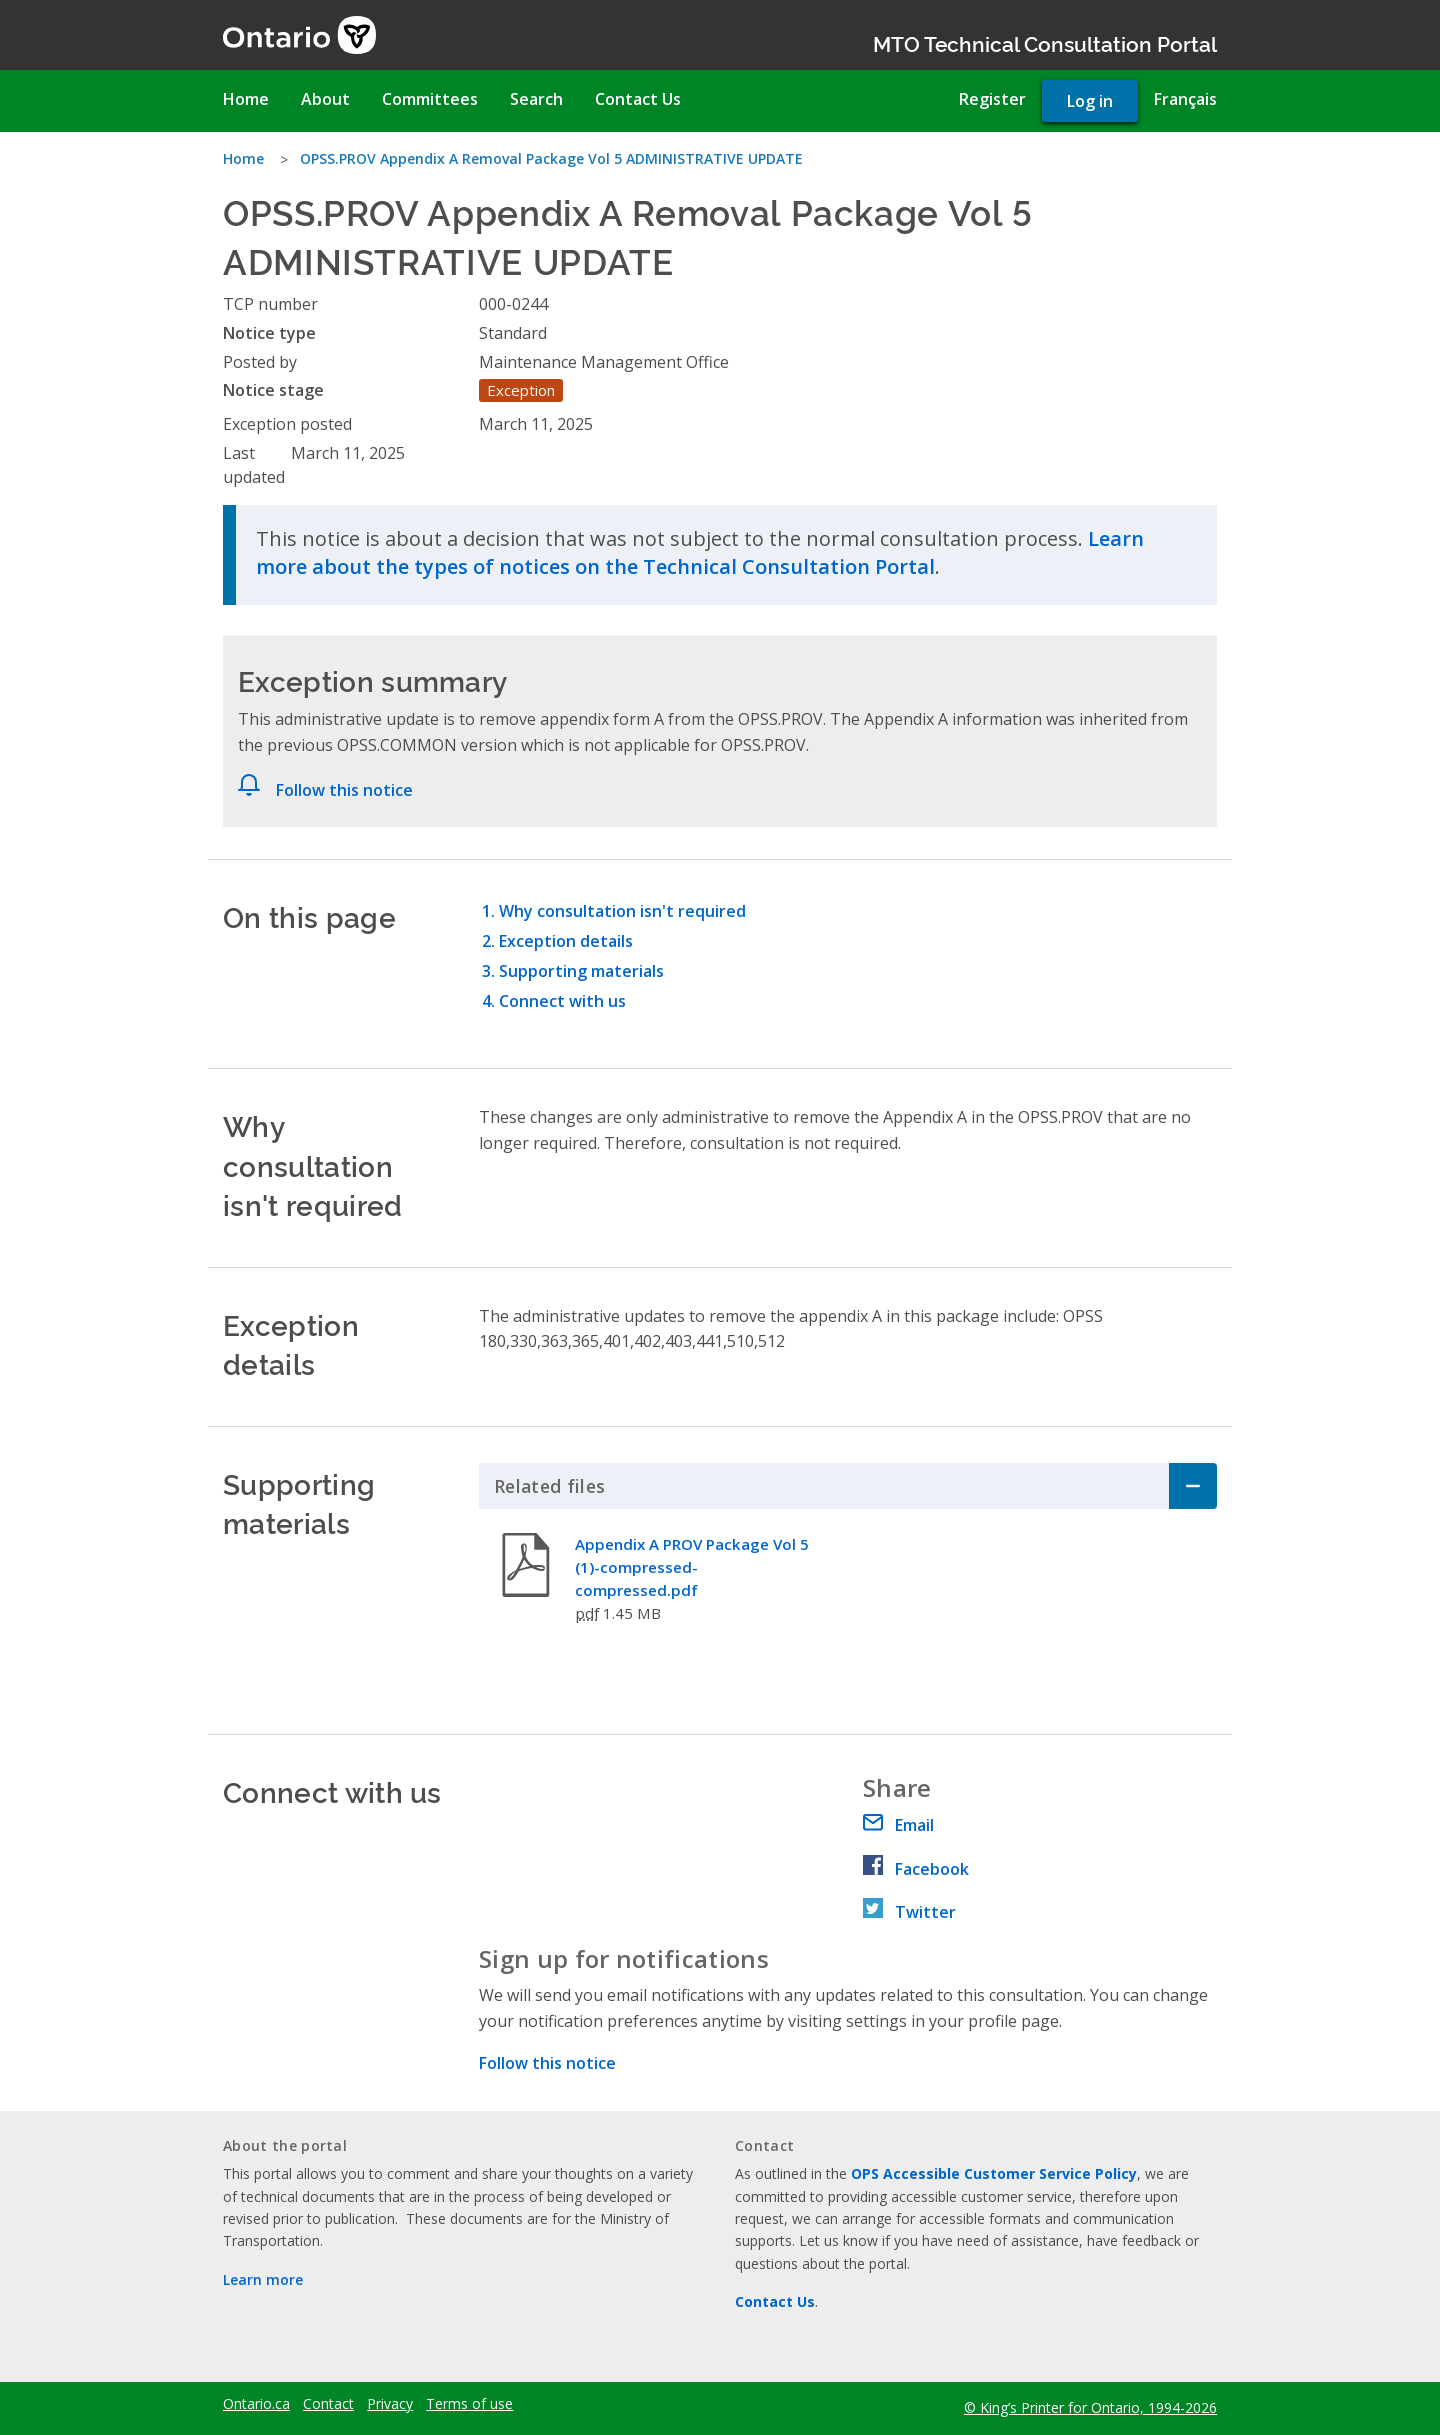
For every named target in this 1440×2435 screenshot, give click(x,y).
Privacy (390, 2404)
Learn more (263, 2279)
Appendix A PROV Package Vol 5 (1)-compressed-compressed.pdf (692, 1567)
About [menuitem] (325, 99)
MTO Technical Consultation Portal (1045, 42)
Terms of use (469, 2404)
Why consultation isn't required (622, 911)
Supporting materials (581, 971)
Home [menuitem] (246, 99)
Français (1185, 99)
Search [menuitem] (536, 99)
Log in (1090, 101)
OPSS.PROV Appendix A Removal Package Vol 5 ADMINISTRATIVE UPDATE (551, 158)
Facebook (916, 1869)
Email (898, 1825)
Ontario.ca (256, 2404)
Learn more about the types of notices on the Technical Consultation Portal (700, 552)
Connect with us (562, 1001)
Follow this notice (344, 790)
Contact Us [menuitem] (638, 99)
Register (992, 99)
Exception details (566, 941)
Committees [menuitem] (430, 99)
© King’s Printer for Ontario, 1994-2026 (1090, 2407)
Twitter (909, 1912)
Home (243, 158)
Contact (328, 2404)
